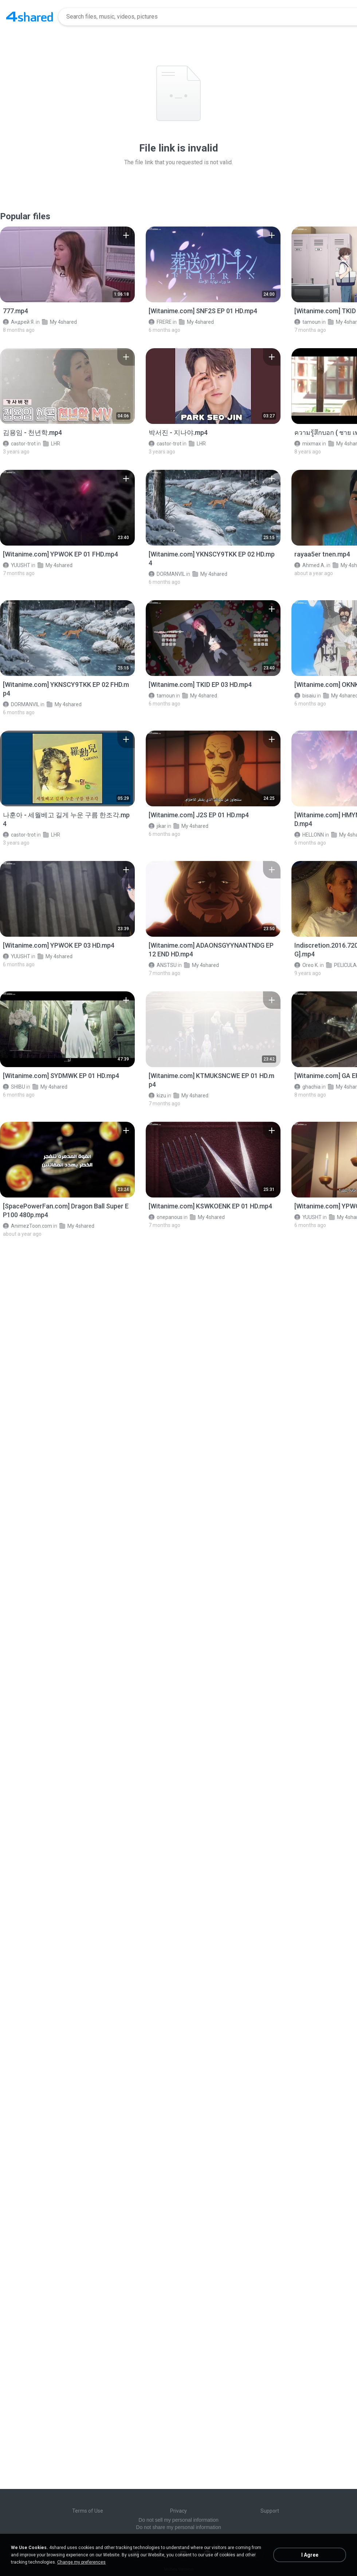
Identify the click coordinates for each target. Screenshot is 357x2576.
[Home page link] (29, 17)
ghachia (307, 1087)
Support (269, 2511)
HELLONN (309, 835)
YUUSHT (16, 565)
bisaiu (305, 696)
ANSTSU (163, 965)
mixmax (307, 444)
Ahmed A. (309, 565)
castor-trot (19, 444)
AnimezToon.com (27, 1226)
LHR (51, 444)
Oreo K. (306, 965)
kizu (157, 1095)
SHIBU (14, 1087)
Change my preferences (81, 2562)
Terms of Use (87, 2511)
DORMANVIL (167, 574)
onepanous (166, 1217)
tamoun (307, 322)
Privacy (178, 2511)
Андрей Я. (19, 322)
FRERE (160, 322)
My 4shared (59, 322)
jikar (157, 826)
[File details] (67, 264)
